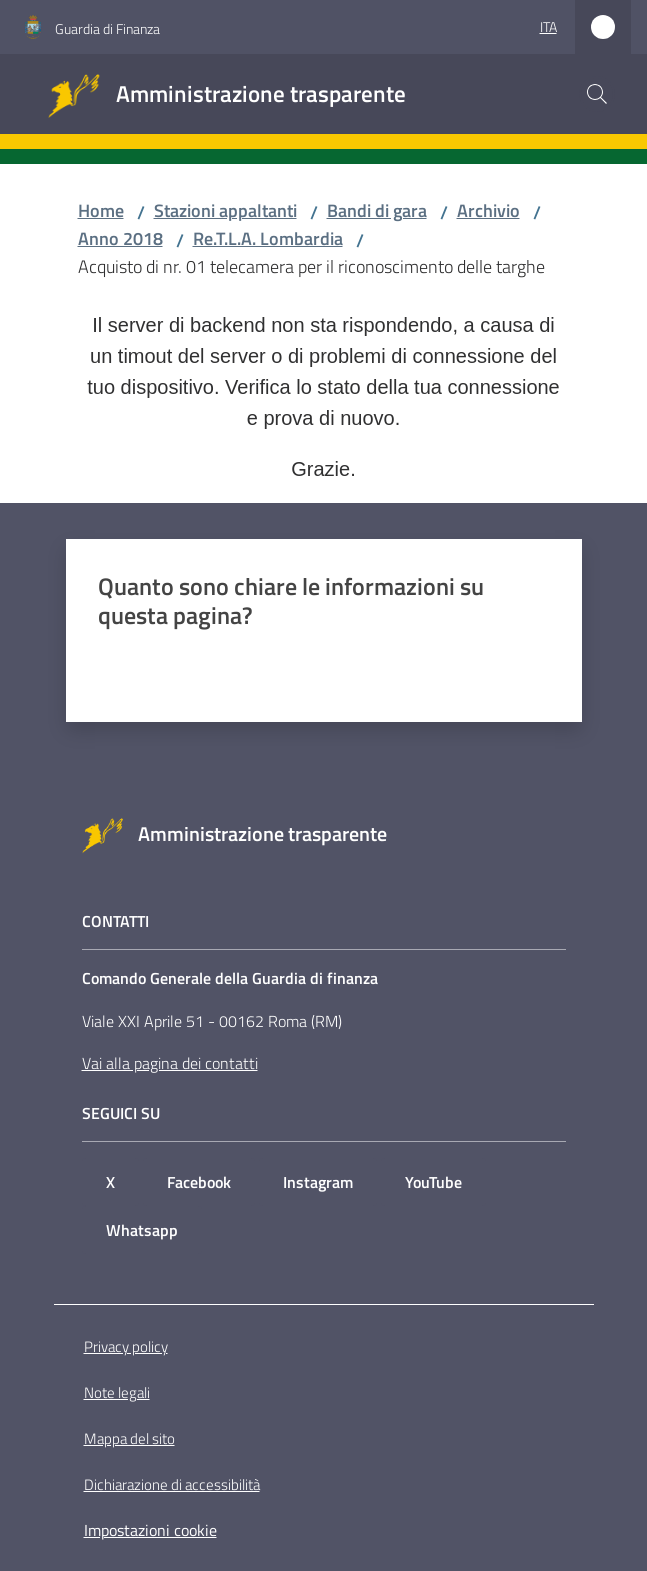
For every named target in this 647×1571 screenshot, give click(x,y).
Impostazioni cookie (150, 1530)
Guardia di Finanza (107, 28)
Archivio (488, 210)
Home (101, 210)
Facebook (199, 1182)
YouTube (433, 1182)
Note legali (117, 1392)
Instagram (318, 1182)
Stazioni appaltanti (225, 210)
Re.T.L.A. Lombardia (268, 238)
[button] (597, 94)
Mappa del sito (129, 1438)
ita (548, 26)
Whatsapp (142, 1230)
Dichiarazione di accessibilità (172, 1484)
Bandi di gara (377, 210)
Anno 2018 (120, 238)
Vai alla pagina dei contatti (170, 1063)
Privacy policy (126, 1346)
